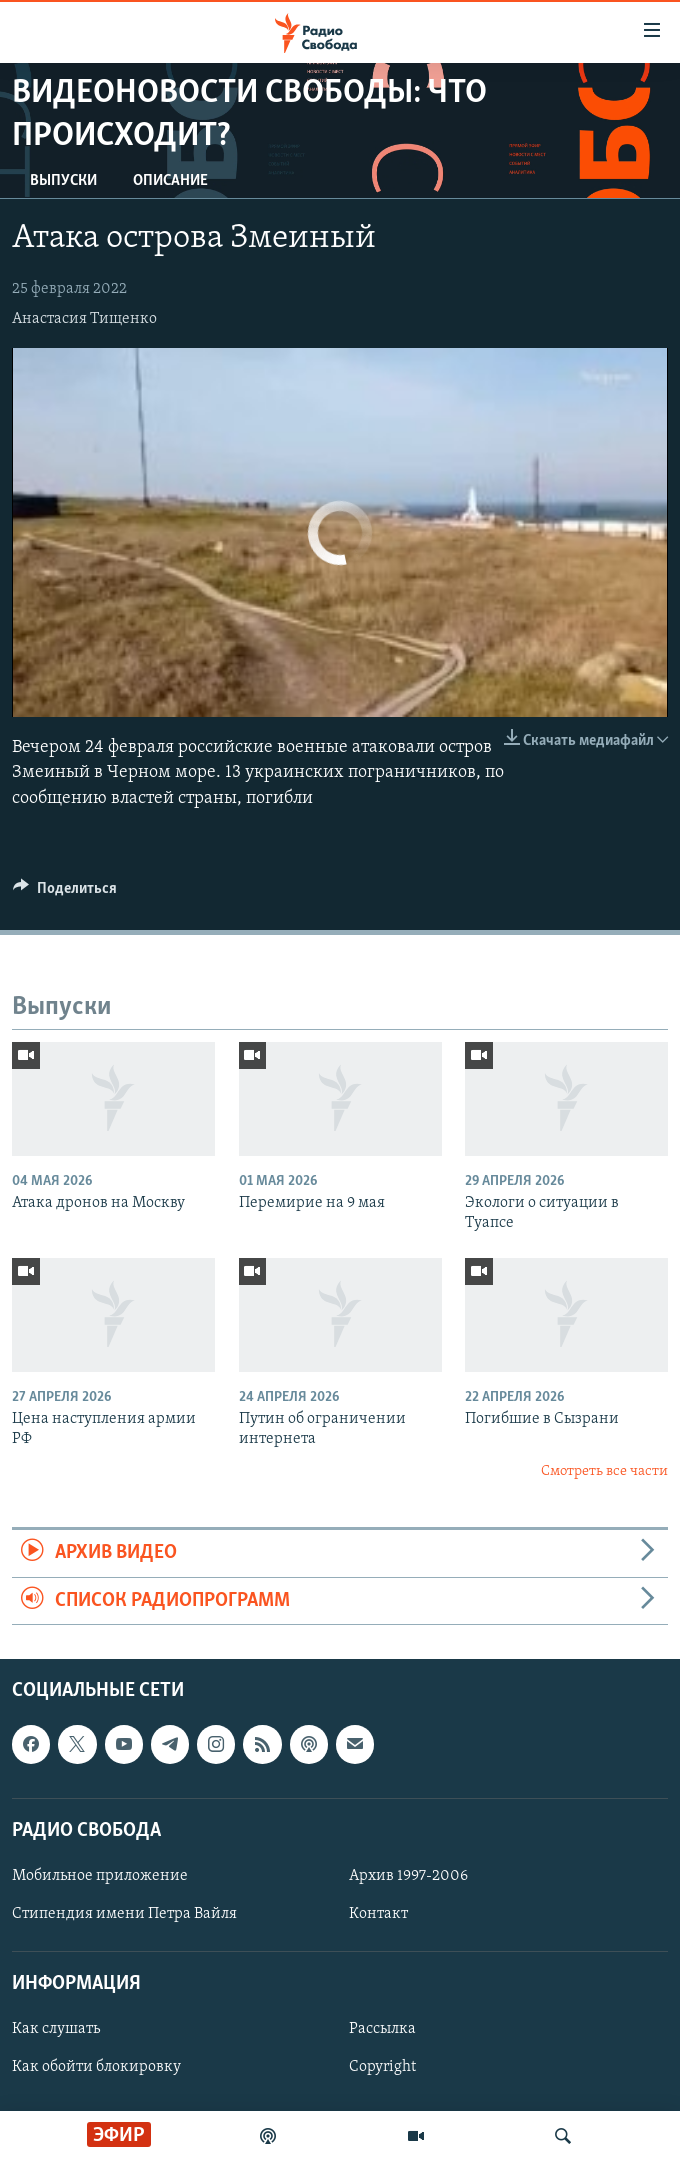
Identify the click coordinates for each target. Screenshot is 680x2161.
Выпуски (63, 181)
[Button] (65, 893)
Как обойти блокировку (96, 2067)
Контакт (378, 1914)
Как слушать (56, 2029)
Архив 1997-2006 (408, 1876)
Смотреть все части (604, 1471)
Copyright (382, 2067)
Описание (170, 181)
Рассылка (382, 2029)
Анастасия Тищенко (84, 319)
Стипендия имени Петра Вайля (124, 1914)
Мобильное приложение (100, 1876)
